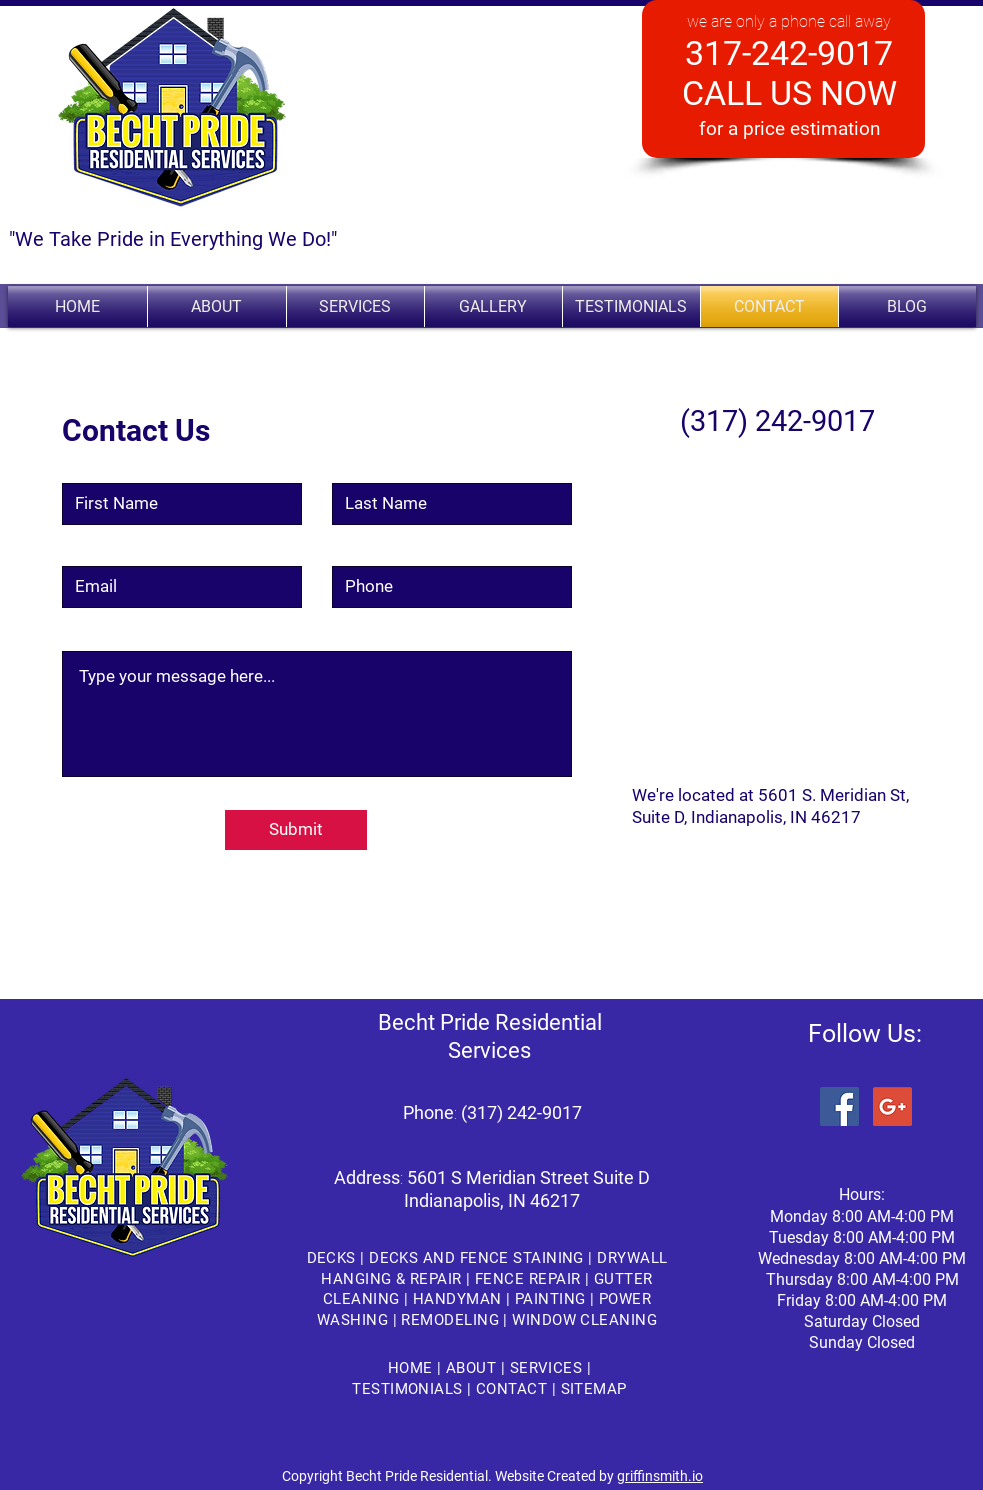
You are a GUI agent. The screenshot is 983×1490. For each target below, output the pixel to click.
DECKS (334, 1258)
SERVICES (548, 1368)
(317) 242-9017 (521, 1112)
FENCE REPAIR (527, 1279)
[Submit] (296, 830)
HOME (412, 1368)
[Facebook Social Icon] (839, 1106)
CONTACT (514, 1389)
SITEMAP (591, 1389)
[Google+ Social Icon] (892, 1106)
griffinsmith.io (660, 1476)
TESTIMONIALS (409, 1389)
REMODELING (452, 1320)
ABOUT (473, 1368)
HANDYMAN (459, 1299)
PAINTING (552, 1299)
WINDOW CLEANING (584, 1320)
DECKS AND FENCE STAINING (476, 1258)
